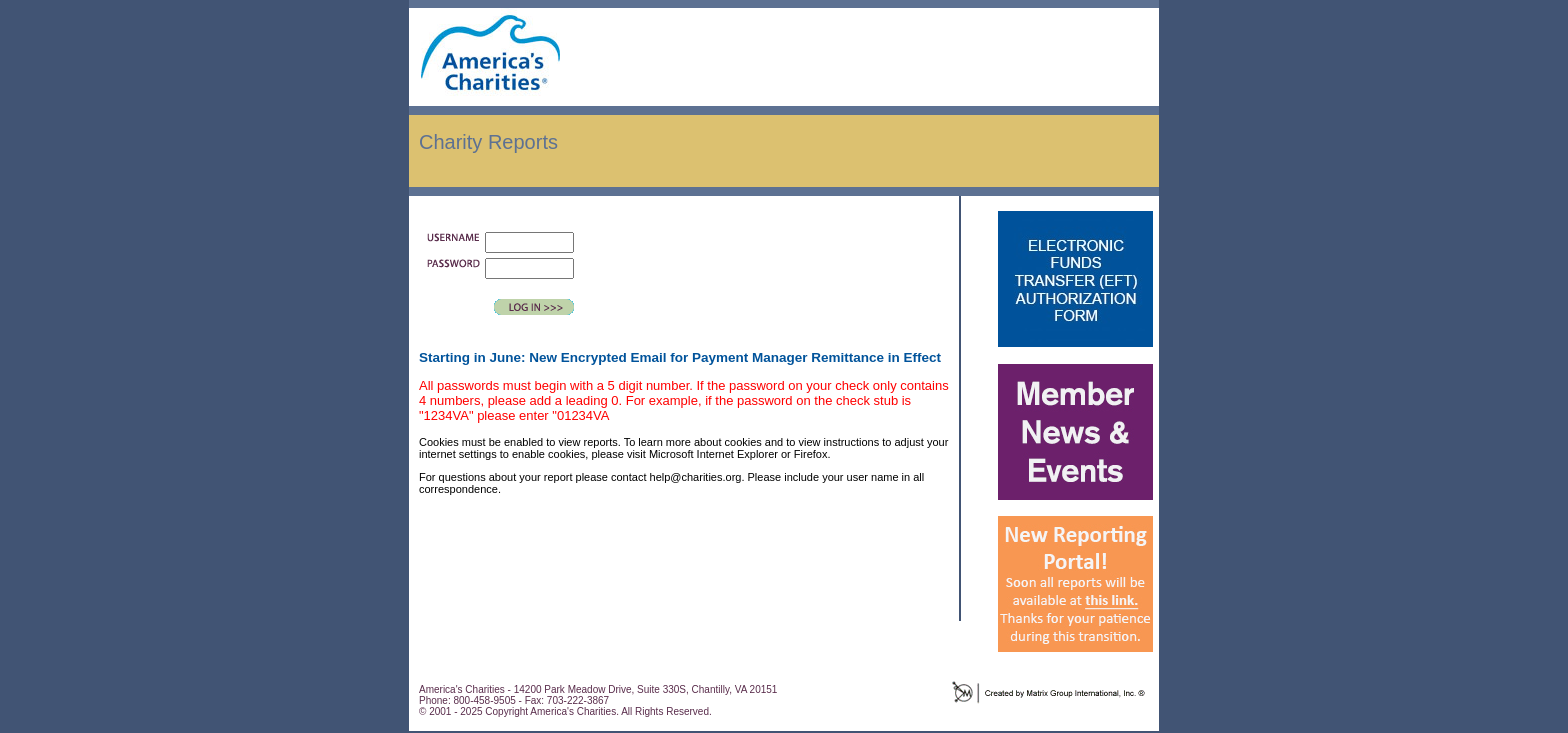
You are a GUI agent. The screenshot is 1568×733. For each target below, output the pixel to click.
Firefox (811, 454)
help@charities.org (696, 477)
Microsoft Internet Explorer (713, 454)
